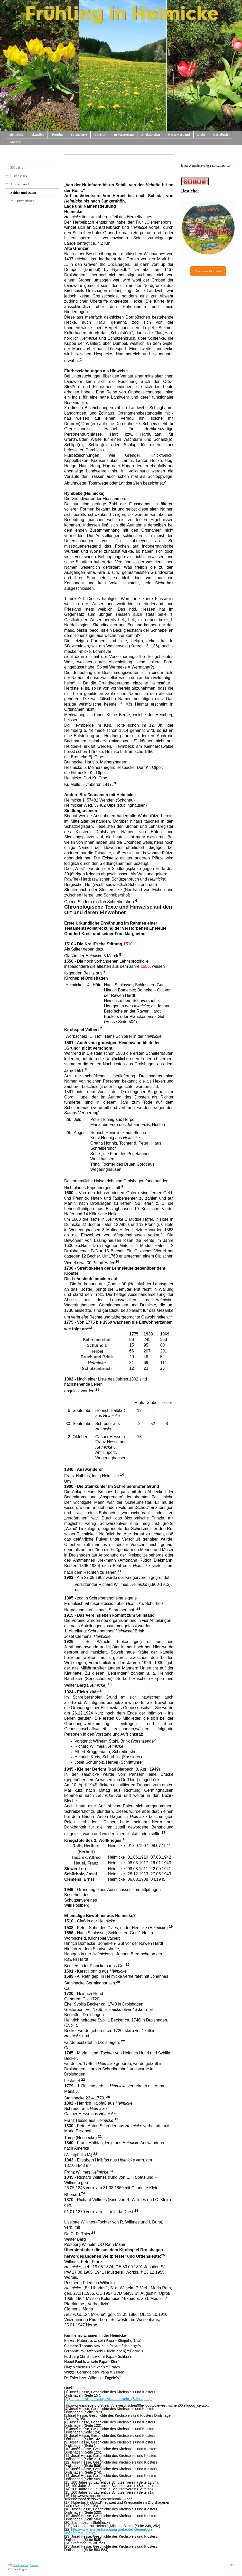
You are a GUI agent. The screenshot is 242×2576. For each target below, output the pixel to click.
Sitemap (34, 2565)
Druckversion (18, 2565)
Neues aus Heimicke (208, 271)
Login (230, 2564)
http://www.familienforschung (94, 2529)
